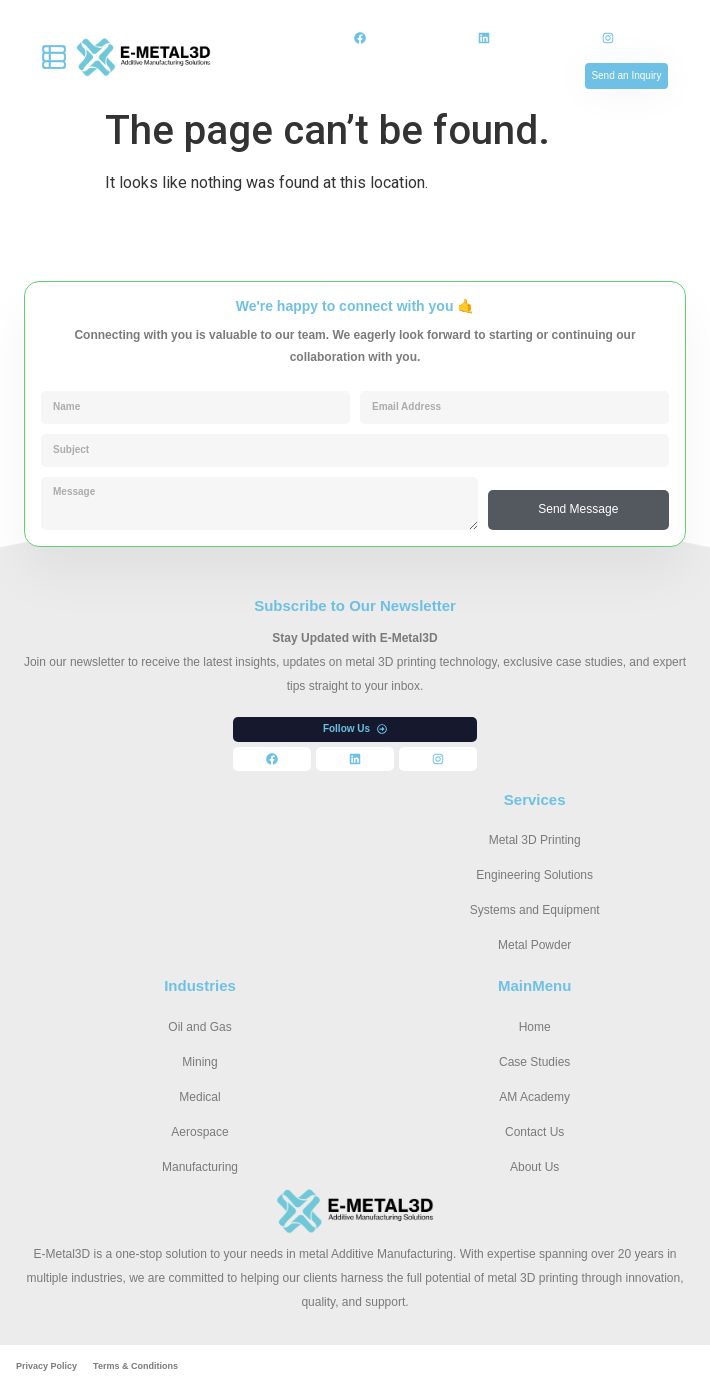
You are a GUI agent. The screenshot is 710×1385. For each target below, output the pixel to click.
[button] (355, 729)
